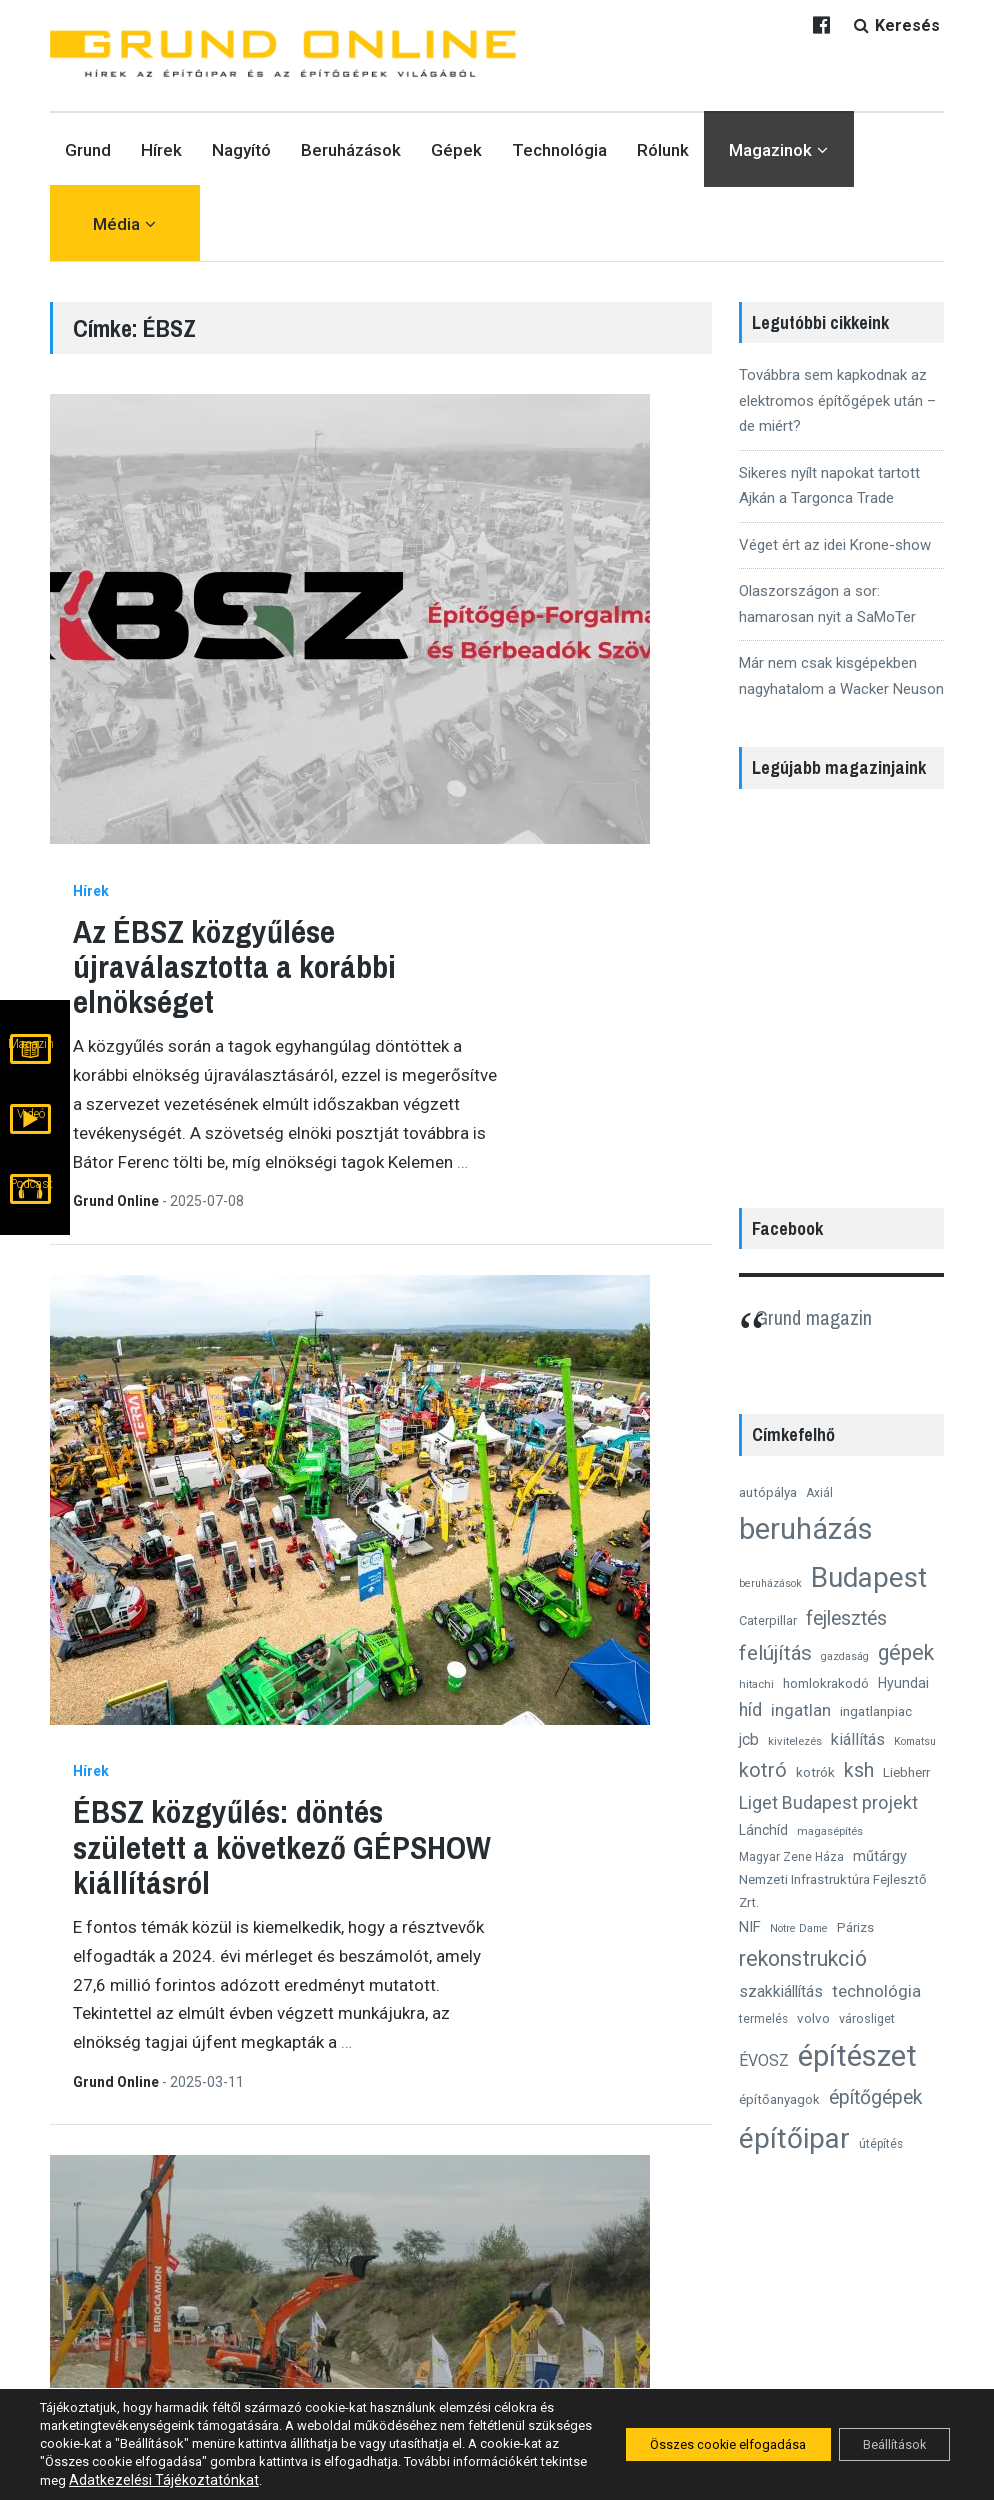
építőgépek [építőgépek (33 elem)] (875, 2097)
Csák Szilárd (322, 1458)
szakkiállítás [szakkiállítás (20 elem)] (781, 1991)
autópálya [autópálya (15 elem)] (768, 1492)
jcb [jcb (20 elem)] (749, 1739)
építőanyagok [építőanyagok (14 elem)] (779, 2099)
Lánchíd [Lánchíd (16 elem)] (763, 1830)
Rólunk (663, 150)
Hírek (161, 150)
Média (116, 224)
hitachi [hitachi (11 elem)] (756, 1684)
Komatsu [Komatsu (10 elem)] (915, 1741)
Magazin (31, 1072)
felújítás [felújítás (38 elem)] (775, 1653)
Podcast (31, 1204)
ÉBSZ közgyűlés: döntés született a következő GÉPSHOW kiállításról (487, 867)
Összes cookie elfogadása (700, 2445)
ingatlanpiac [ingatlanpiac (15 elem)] (876, 1711)
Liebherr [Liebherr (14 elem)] (906, 1772)
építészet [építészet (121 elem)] (857, 2056)
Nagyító (241, 150)
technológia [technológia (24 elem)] (876, 1991)
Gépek (456, 150)
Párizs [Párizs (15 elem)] (855, 1927)
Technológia (559, 150)
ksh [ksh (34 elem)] (859, 1770)
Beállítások (885, 2445)
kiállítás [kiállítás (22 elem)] (858, 1739)
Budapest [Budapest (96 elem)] (869, 1577)
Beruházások (351, 150)
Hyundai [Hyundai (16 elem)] (903, 1683)
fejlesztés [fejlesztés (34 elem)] (846, 1618)
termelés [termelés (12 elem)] (763, 2019)
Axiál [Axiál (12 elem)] (819, 1493)
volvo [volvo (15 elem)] (813, 2018)
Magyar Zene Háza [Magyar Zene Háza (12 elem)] (791, 1857)
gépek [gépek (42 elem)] (906, 1652)
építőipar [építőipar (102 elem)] (794, 2138)
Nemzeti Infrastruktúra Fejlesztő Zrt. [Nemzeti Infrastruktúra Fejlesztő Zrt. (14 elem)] (833, 1890)
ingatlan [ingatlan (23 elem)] (801, 1710)
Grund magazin (825, 1316)
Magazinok (770, 150)
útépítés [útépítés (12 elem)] (881, 2144)
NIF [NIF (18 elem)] (750, 1927)
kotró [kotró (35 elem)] (763, 1770)
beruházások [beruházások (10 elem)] (770, 1583)
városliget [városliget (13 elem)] (867, 2018)
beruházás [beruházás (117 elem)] (806, 1529)
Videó (31, 1138)
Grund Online (322, 712)
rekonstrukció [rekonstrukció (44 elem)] (803, 1958)
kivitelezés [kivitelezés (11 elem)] (795, 1741)
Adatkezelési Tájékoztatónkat (301, 2480)
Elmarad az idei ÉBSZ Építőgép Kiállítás (478, 2010)
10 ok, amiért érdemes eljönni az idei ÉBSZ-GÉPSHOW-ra (484, 1241)
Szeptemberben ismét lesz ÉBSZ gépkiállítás (485, 1596)
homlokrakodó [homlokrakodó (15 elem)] (826, 1683)
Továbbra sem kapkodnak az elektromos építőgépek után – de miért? (837, 400)
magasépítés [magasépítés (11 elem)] (830, 1831)
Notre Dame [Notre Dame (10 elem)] (799, 1928)
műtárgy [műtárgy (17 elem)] (880, 1856)
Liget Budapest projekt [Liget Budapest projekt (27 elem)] (828, 1802)
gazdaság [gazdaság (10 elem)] (845, 1656)
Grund (88, 150)
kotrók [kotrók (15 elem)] (815, 1772)
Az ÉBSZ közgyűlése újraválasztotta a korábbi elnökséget (439, 476)
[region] (842, 988)
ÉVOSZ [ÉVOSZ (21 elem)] (764, 2060)
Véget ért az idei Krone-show (835, 545)
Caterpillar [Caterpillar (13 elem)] (768, 1620)
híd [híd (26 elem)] (750, 1710)
